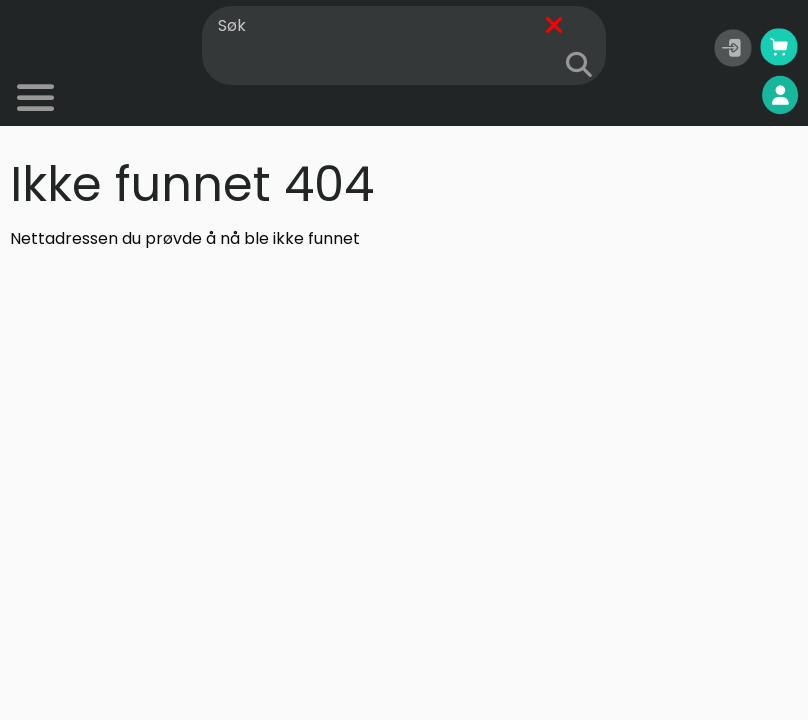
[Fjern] (554, 26)
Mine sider (729, 95)
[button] (733, 48)
